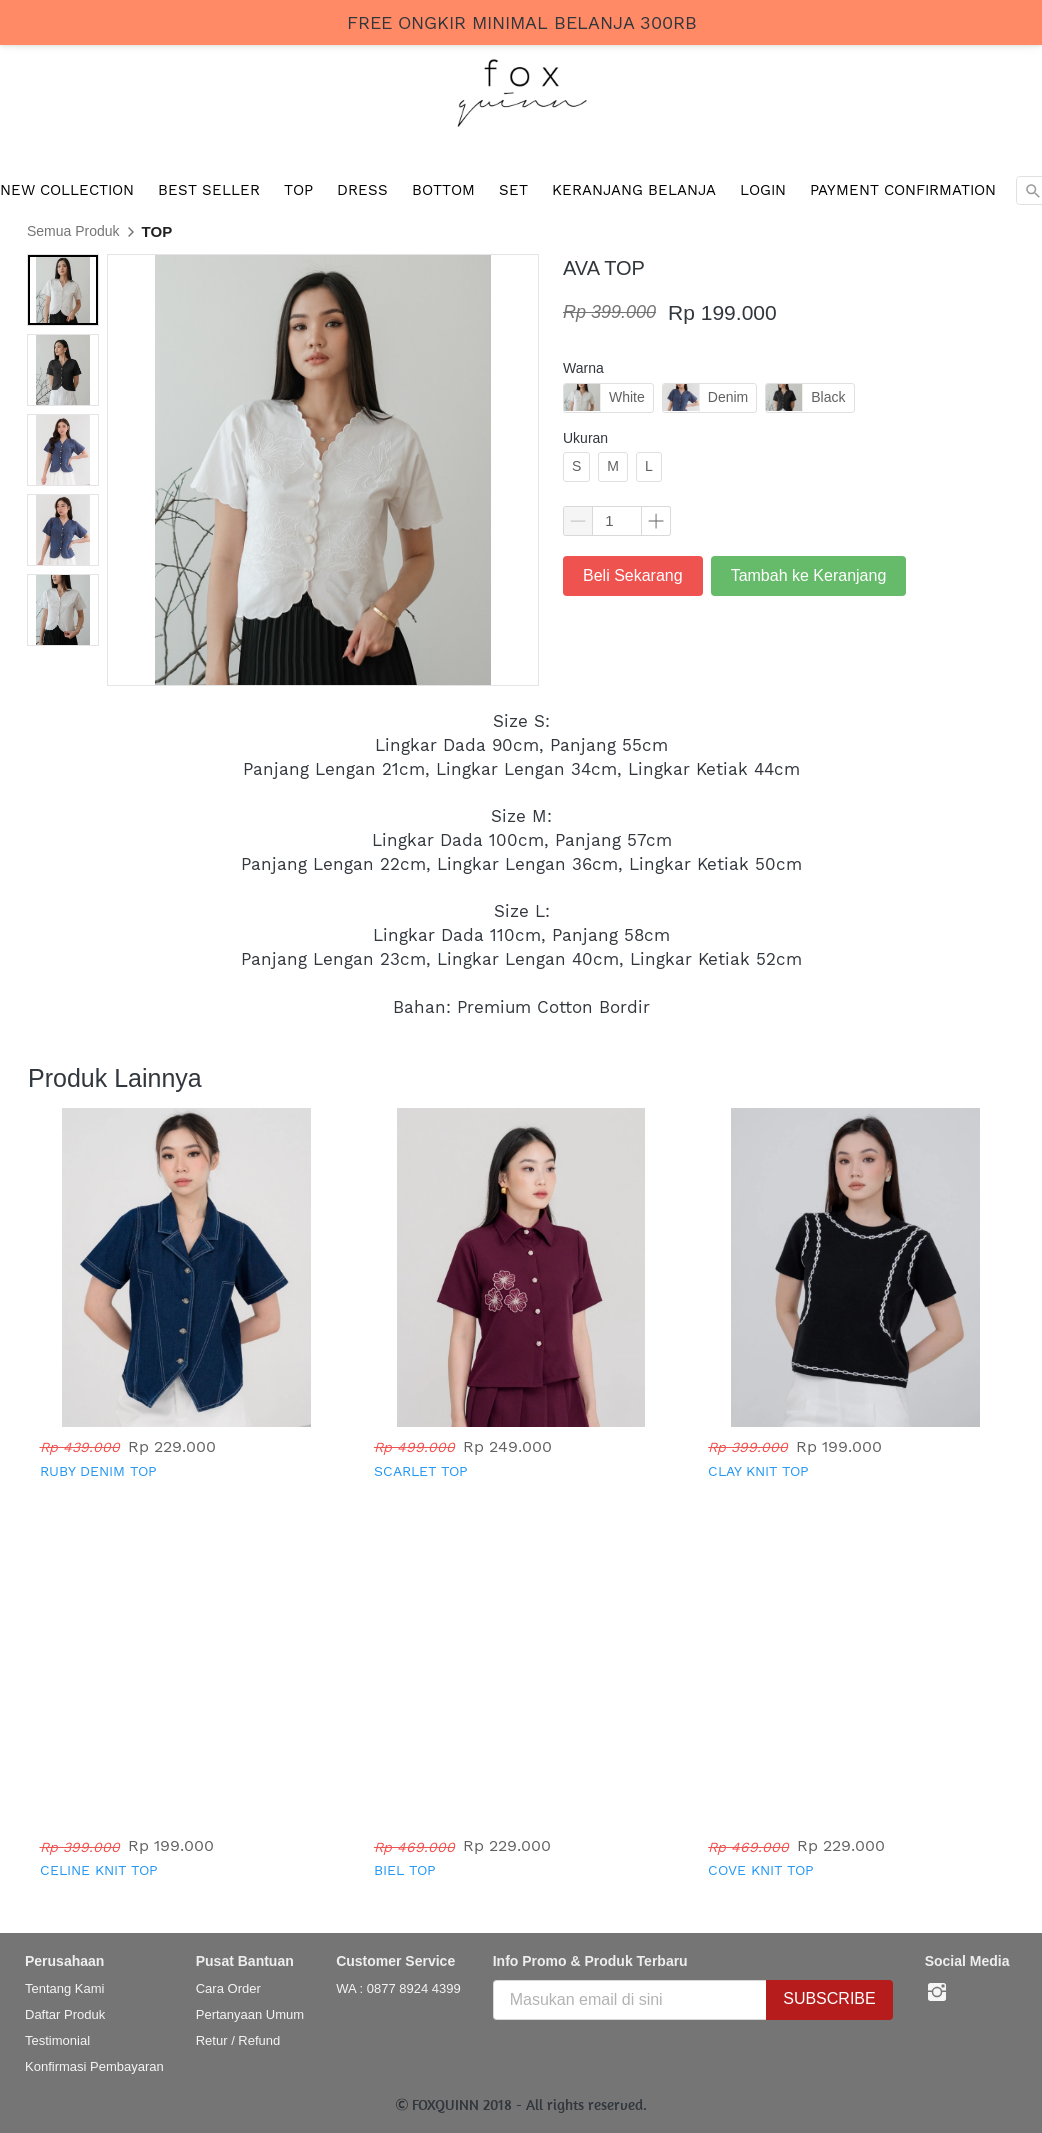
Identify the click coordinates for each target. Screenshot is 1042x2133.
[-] (937, 1993)
